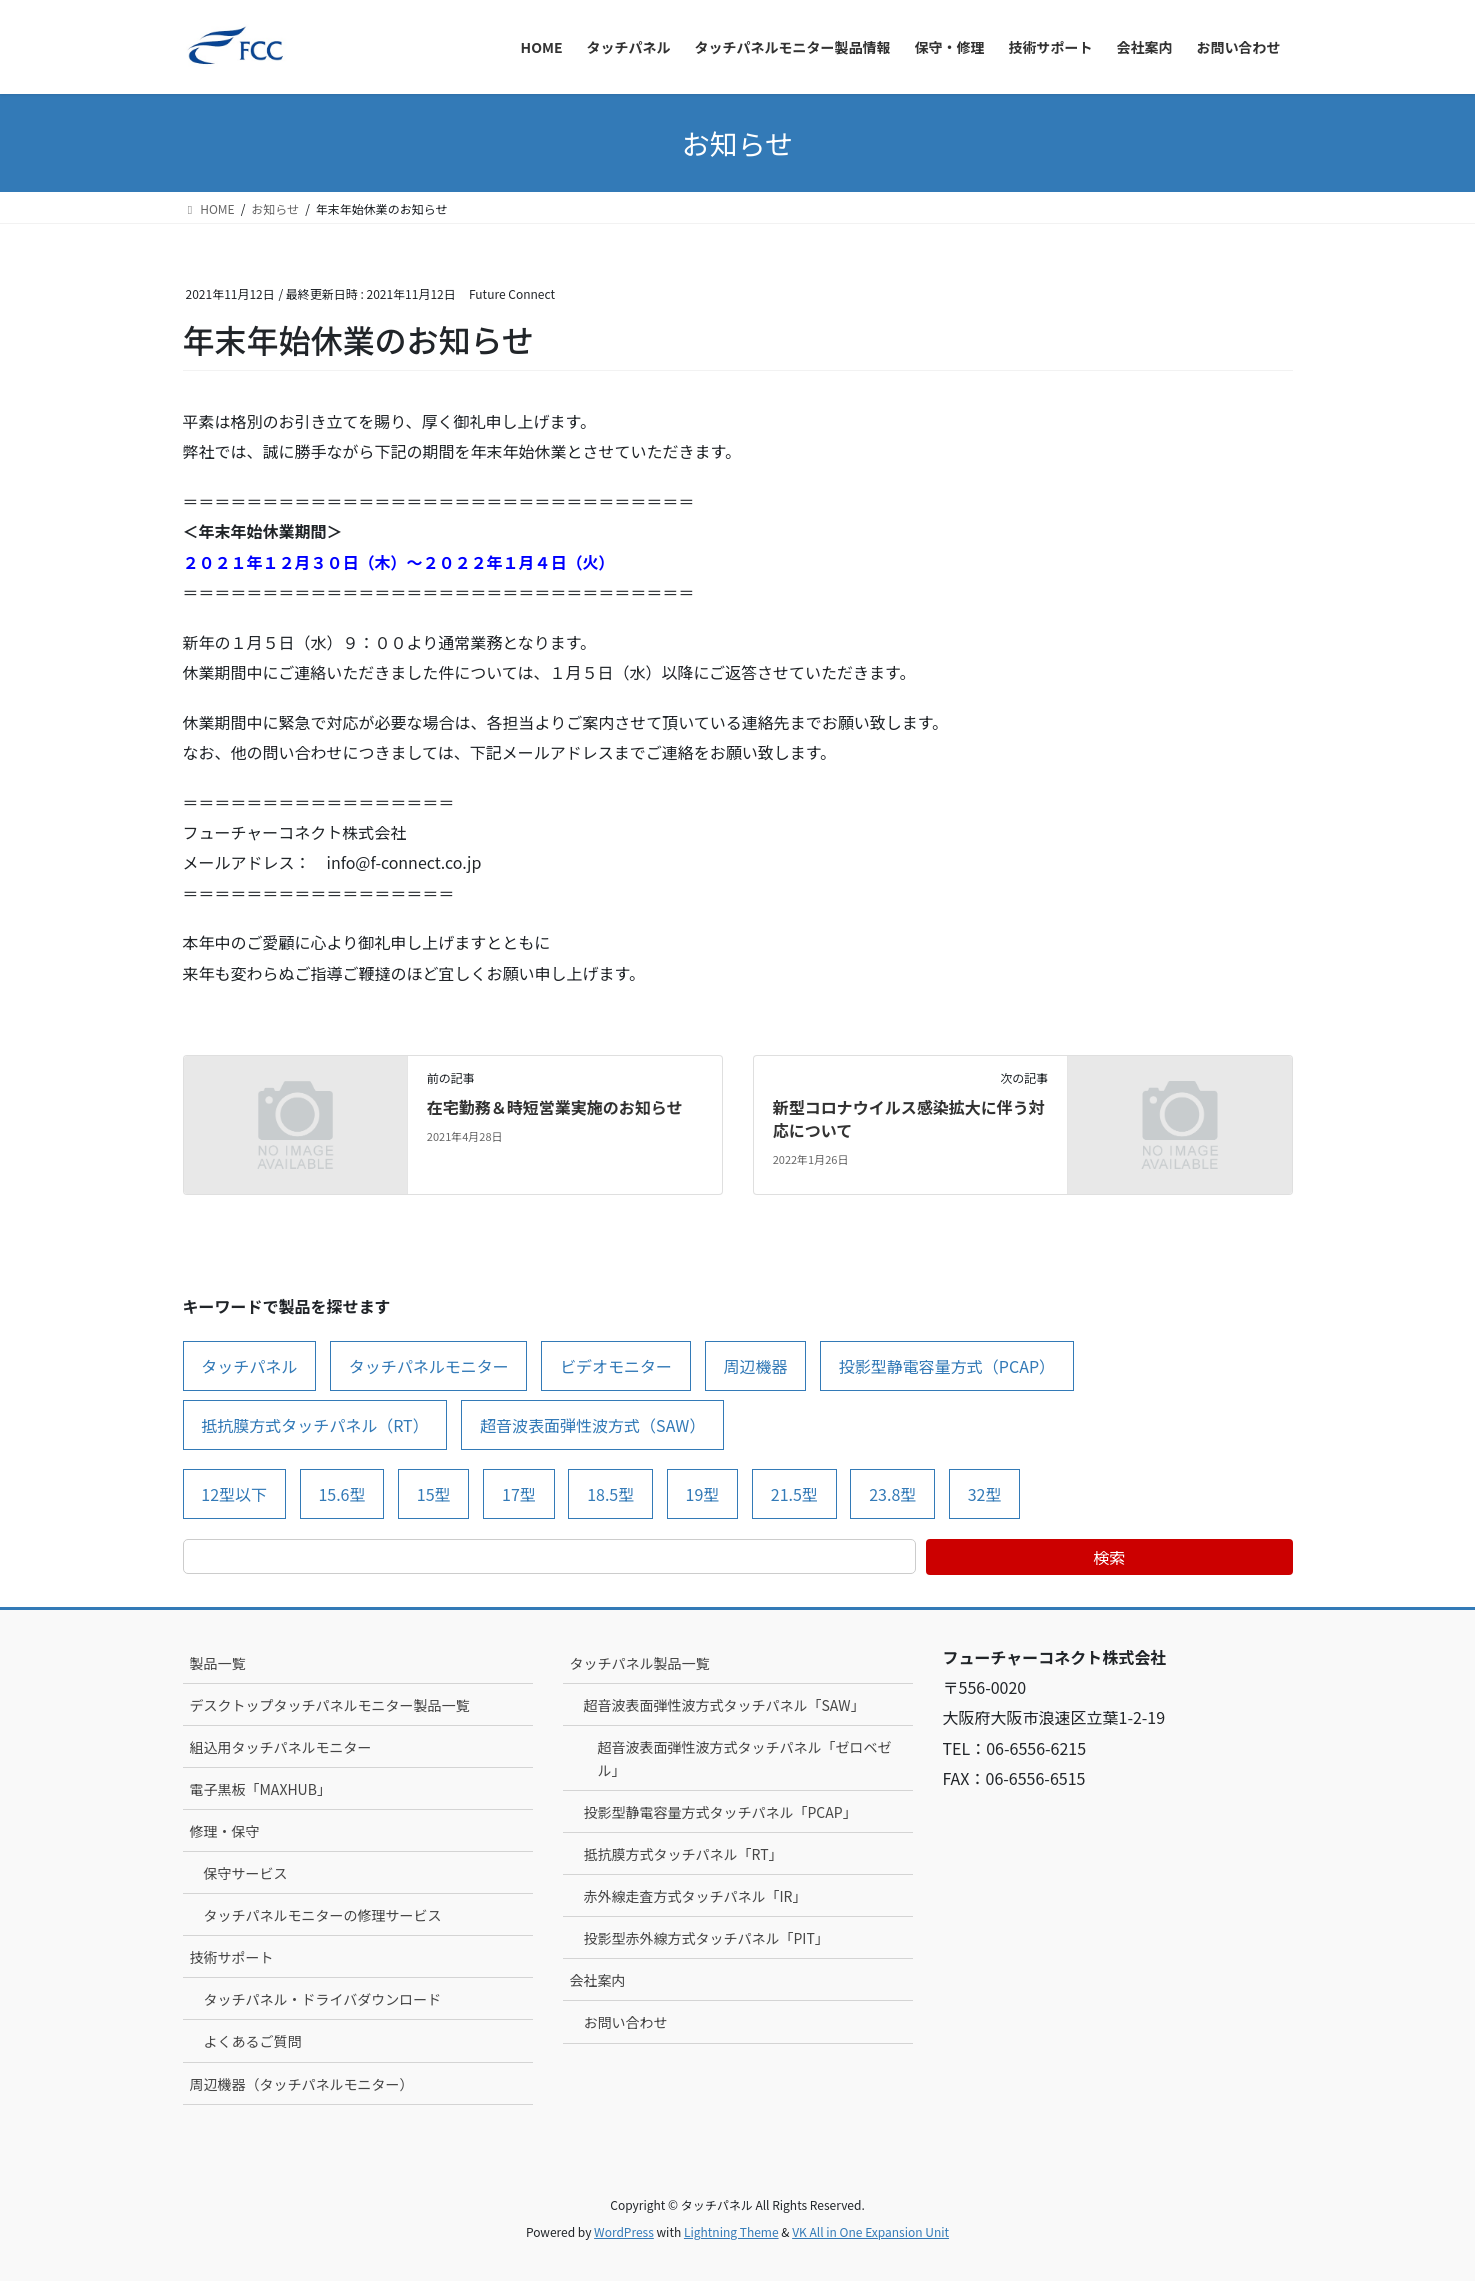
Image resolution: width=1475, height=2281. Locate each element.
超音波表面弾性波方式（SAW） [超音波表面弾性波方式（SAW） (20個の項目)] (592, 1425)
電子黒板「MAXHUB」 (260, 1789)
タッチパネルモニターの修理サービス (323, 1915)
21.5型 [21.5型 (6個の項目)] (794, 1494)
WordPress (624, 2231)
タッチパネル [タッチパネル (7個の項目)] (249, 1366)
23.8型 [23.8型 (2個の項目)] (892, 1494)
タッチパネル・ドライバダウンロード (323, 1999)
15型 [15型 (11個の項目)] (434, 1494)
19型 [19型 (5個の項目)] (703, 1494)
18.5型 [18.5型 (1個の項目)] (610, 1494)
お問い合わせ (626, 2022)
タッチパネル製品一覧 (640, 1663)
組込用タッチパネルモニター (281, 1747)
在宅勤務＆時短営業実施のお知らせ (555, 1107)
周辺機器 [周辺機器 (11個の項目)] (755, 1366)
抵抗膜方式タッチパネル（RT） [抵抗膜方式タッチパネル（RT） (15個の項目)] (314, 1425)
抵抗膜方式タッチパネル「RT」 (683, 1854)
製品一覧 (218, 1663)
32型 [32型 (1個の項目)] (985, 1494)
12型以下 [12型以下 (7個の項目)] (234, 1494)
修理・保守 (225, 1831)
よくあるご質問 (253, 2041)
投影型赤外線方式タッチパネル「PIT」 (706, 1938)
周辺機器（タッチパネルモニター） (302, 2084)
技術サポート (232, 1957)
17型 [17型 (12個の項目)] (519, 1494)
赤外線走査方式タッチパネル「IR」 (695, 1896)
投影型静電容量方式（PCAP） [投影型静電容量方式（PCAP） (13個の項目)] (947, 1366)
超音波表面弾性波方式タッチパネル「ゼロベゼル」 (745, 1758)
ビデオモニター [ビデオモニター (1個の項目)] (616, 1366)
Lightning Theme (731, 2231)
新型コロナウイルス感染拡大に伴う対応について (909, 1118)
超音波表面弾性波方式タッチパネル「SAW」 (724, 1705)
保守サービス (246, 1873)
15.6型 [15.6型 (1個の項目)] (341, 1494)
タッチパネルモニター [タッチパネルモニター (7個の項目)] (429, 1366)
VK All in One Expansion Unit (870, 2231)
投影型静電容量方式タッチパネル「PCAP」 (720, 1812)
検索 (1109, 1557)
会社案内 (598, 1980)
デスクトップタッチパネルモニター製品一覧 (330, 1705)
